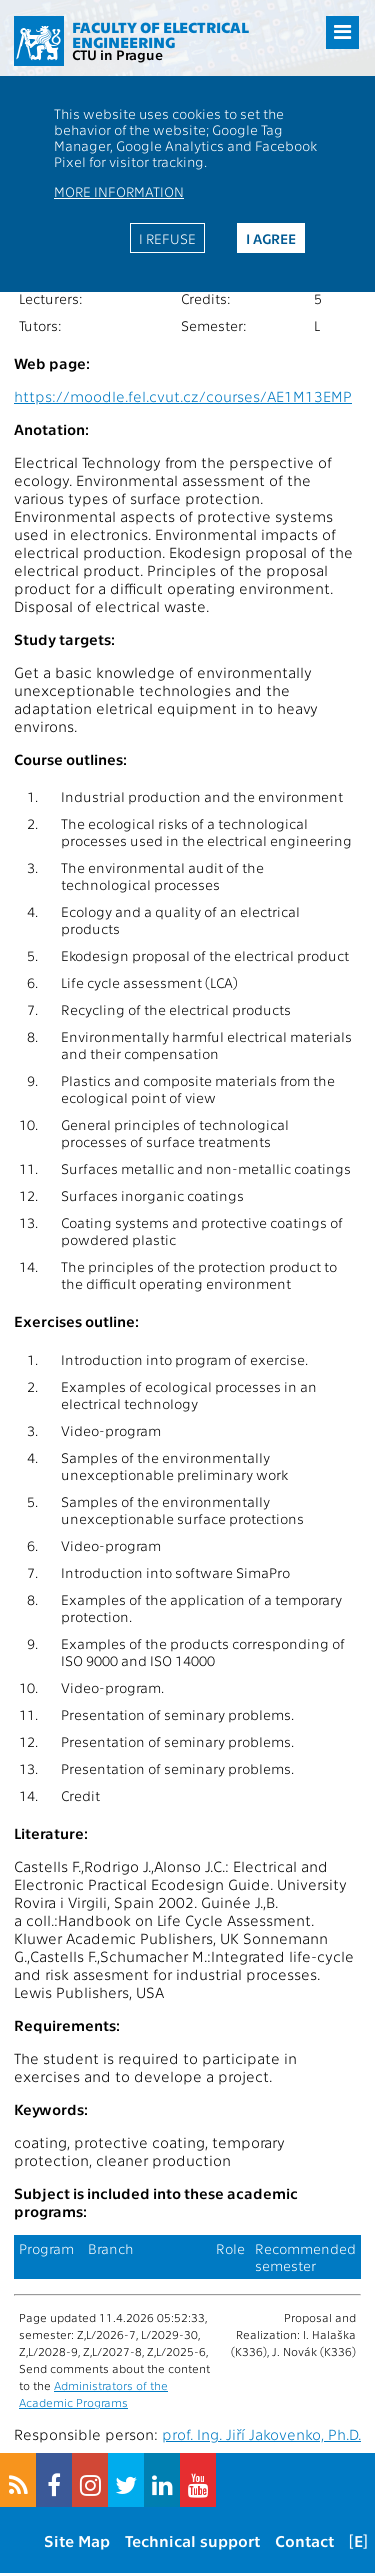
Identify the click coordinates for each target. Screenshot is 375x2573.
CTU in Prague (117, 54)
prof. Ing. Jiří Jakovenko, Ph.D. (261, 2434)
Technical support (192, 2540)
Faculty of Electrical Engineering (160, 34)
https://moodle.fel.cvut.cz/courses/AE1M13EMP (183, 396)
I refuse (167, 238)
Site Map (77, 2540)
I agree (271, 238)
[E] (358, 2540)
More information (119, 191)
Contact (304, 2540)
